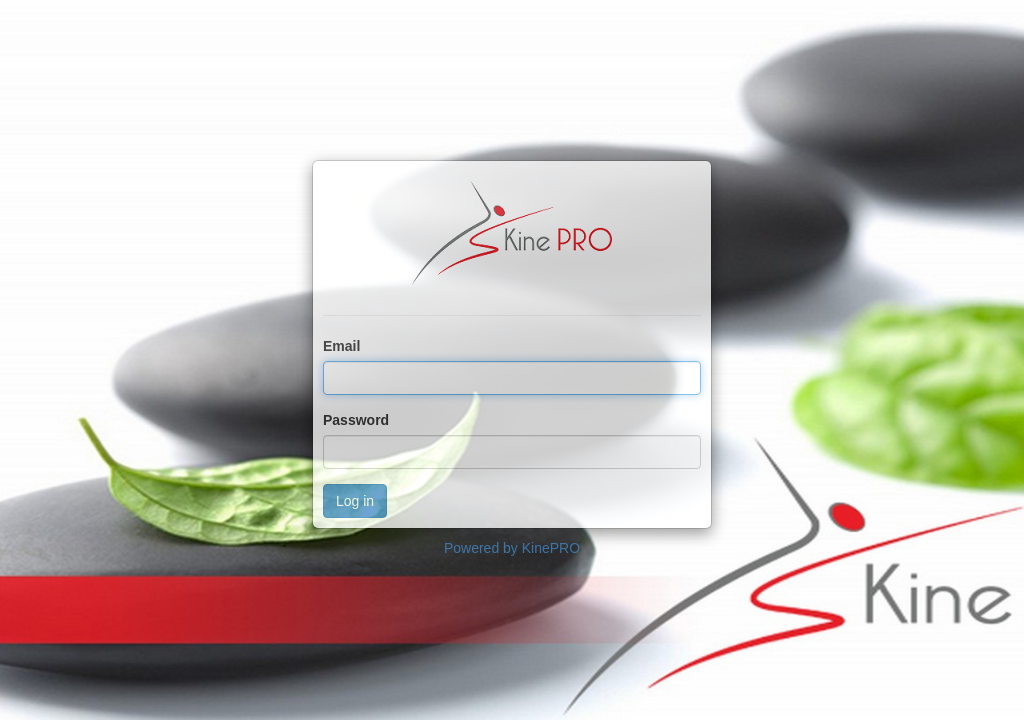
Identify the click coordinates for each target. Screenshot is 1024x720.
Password (356, 420)
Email (341, 346)
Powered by (512, 548)
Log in (355, 501)
